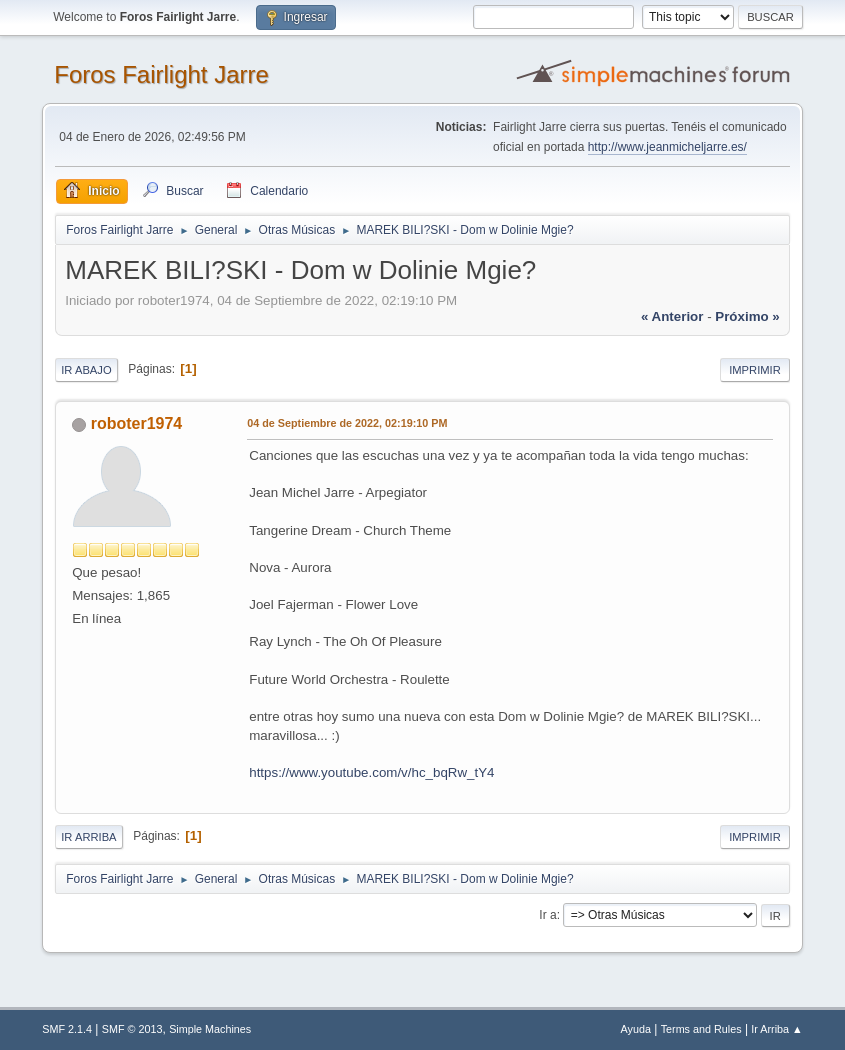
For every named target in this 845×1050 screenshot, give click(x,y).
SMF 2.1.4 (67, 1029)
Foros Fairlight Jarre (161, 74)
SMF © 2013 (132, 1029)
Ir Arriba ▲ (776, 1029)
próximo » (747, 316)
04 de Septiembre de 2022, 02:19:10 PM (347, 423)
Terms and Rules (701, 1029)
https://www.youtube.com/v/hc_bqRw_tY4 (371, 772)
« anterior (672, 316)
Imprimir (755, 370)
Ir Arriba (88, 837)
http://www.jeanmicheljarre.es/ (667, 147)
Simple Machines (210, 1029)
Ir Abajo (86, 370)
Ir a (547, 915)
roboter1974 (137, 423)
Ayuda (636, 1029)
